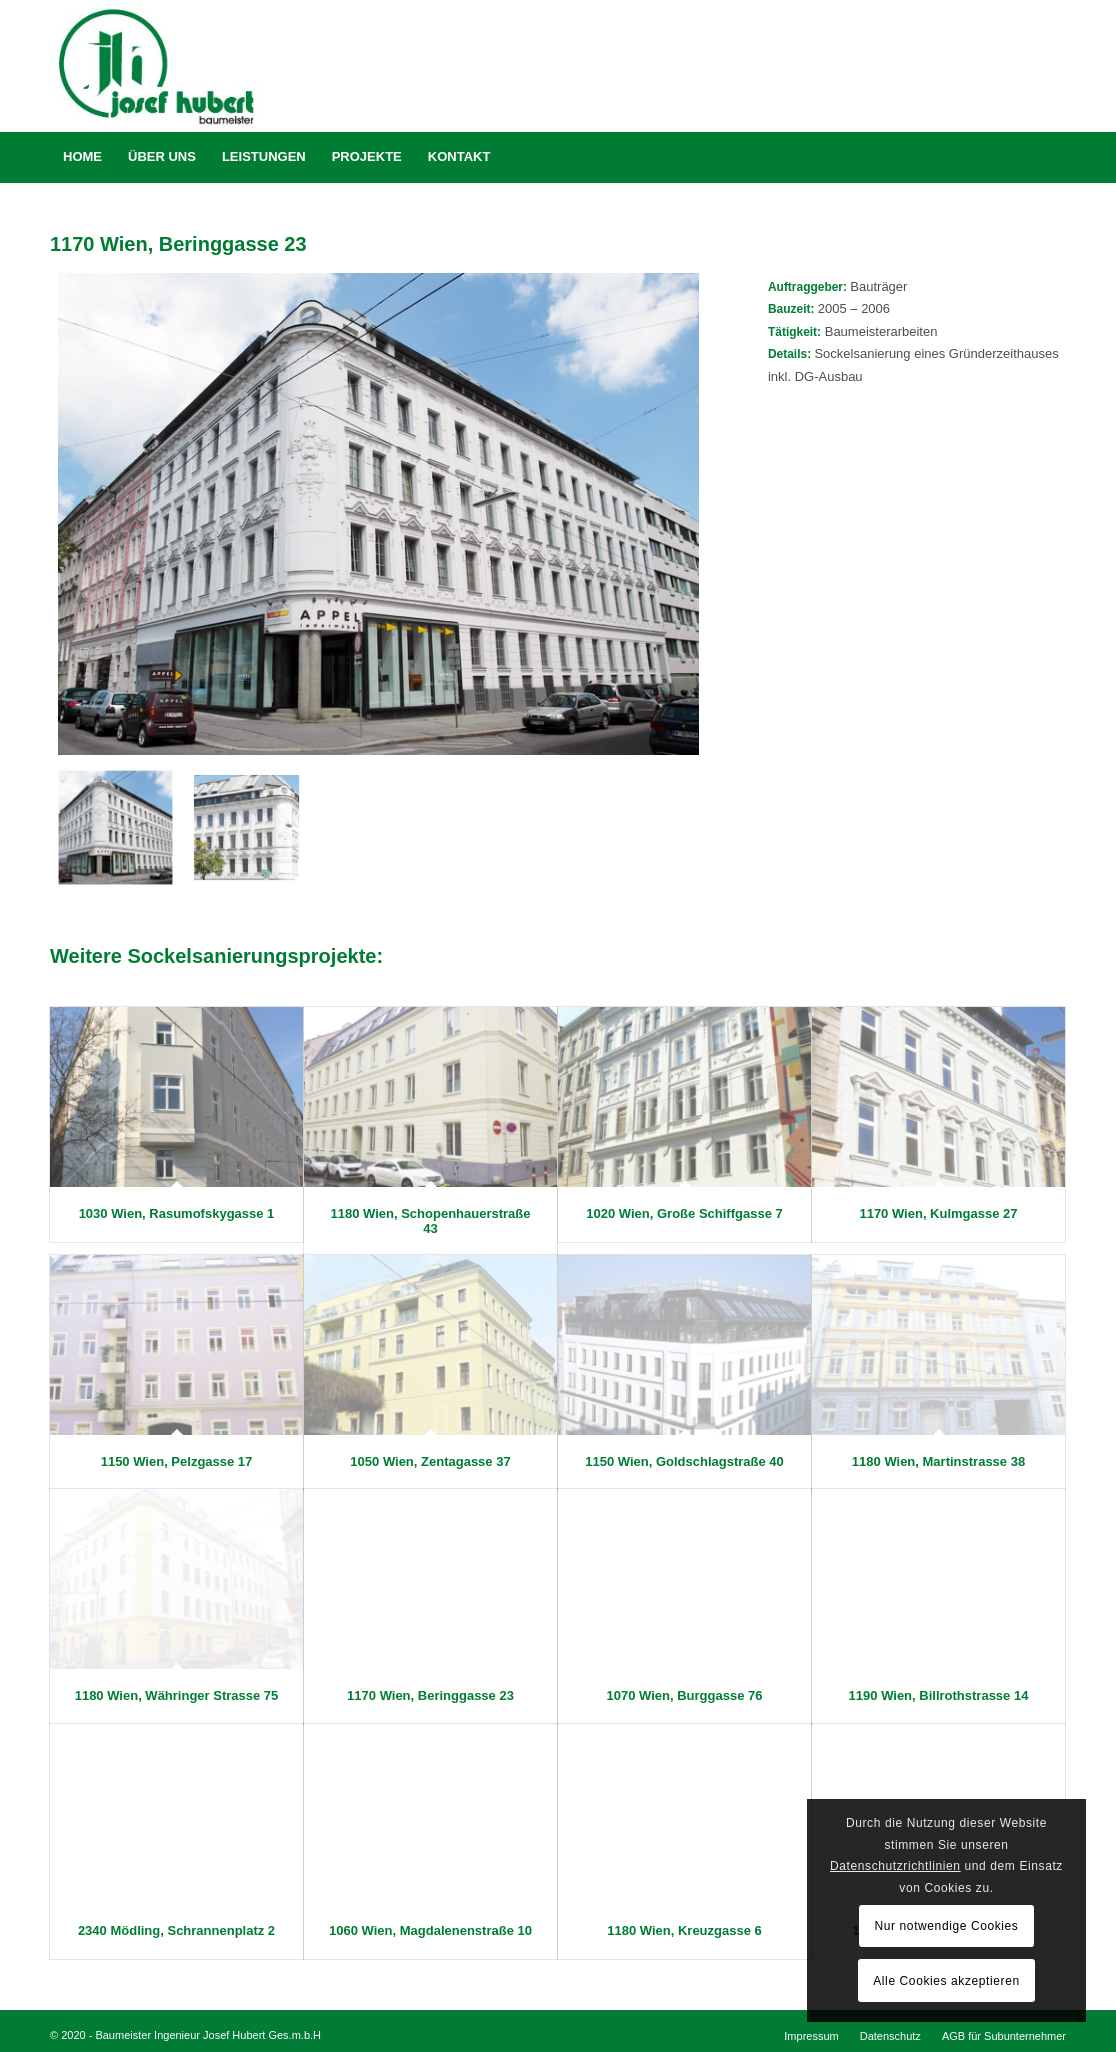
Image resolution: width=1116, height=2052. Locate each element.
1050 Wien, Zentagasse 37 (430, 1461)
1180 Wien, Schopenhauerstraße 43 (430, 1220)
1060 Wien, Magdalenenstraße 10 (430, 1930)
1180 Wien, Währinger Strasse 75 (177, 1695)
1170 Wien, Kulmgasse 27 (938, 1213)
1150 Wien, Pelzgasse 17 (177, 1461)
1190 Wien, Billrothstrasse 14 (939, 1695)
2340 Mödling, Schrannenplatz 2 (176, 1930)
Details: (791, 354)
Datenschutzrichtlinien (895, 1866)
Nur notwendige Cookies (947, 1926)
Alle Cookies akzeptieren (946, 1981)
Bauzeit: (793, 309)
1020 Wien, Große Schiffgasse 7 (684, 1213)
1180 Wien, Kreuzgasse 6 (684, 1930)
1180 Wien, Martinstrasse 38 (938, 1461)
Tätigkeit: (794, 332)
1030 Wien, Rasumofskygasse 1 (177, 1213)
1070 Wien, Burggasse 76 (685, 1695)
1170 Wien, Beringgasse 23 (430, 1695)
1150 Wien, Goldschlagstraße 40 (684, 1461)
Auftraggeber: (809, 287)
